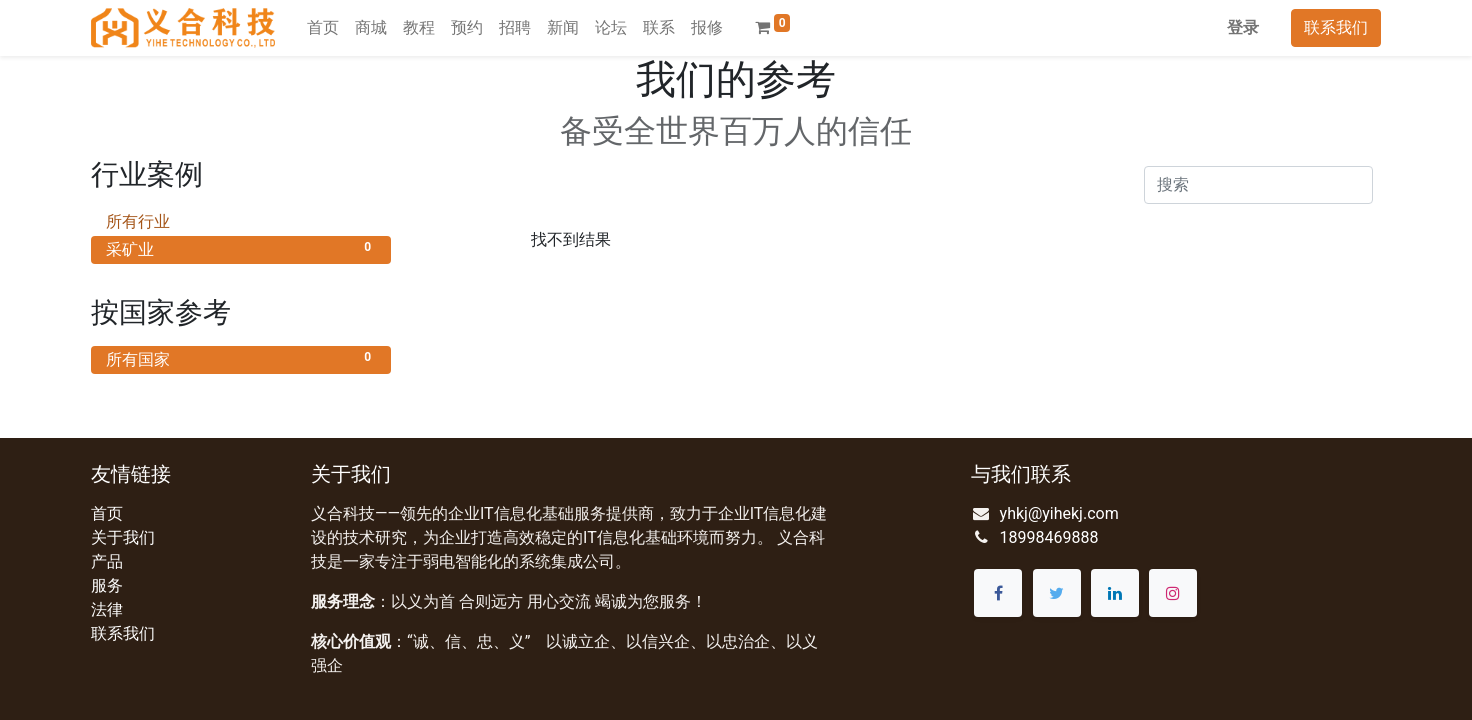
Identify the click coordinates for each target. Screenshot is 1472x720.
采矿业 (241, 248)
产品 (107, 561)
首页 (107, 513)
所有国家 (241, 358)
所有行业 (241, 220)
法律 (107, 609)
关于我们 (123, 537)
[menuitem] (323, 28)
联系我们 (1336, 27)
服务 (107, 585)
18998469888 (1049, 537)
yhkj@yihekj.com (1059, 513)
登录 (1243, 27)
